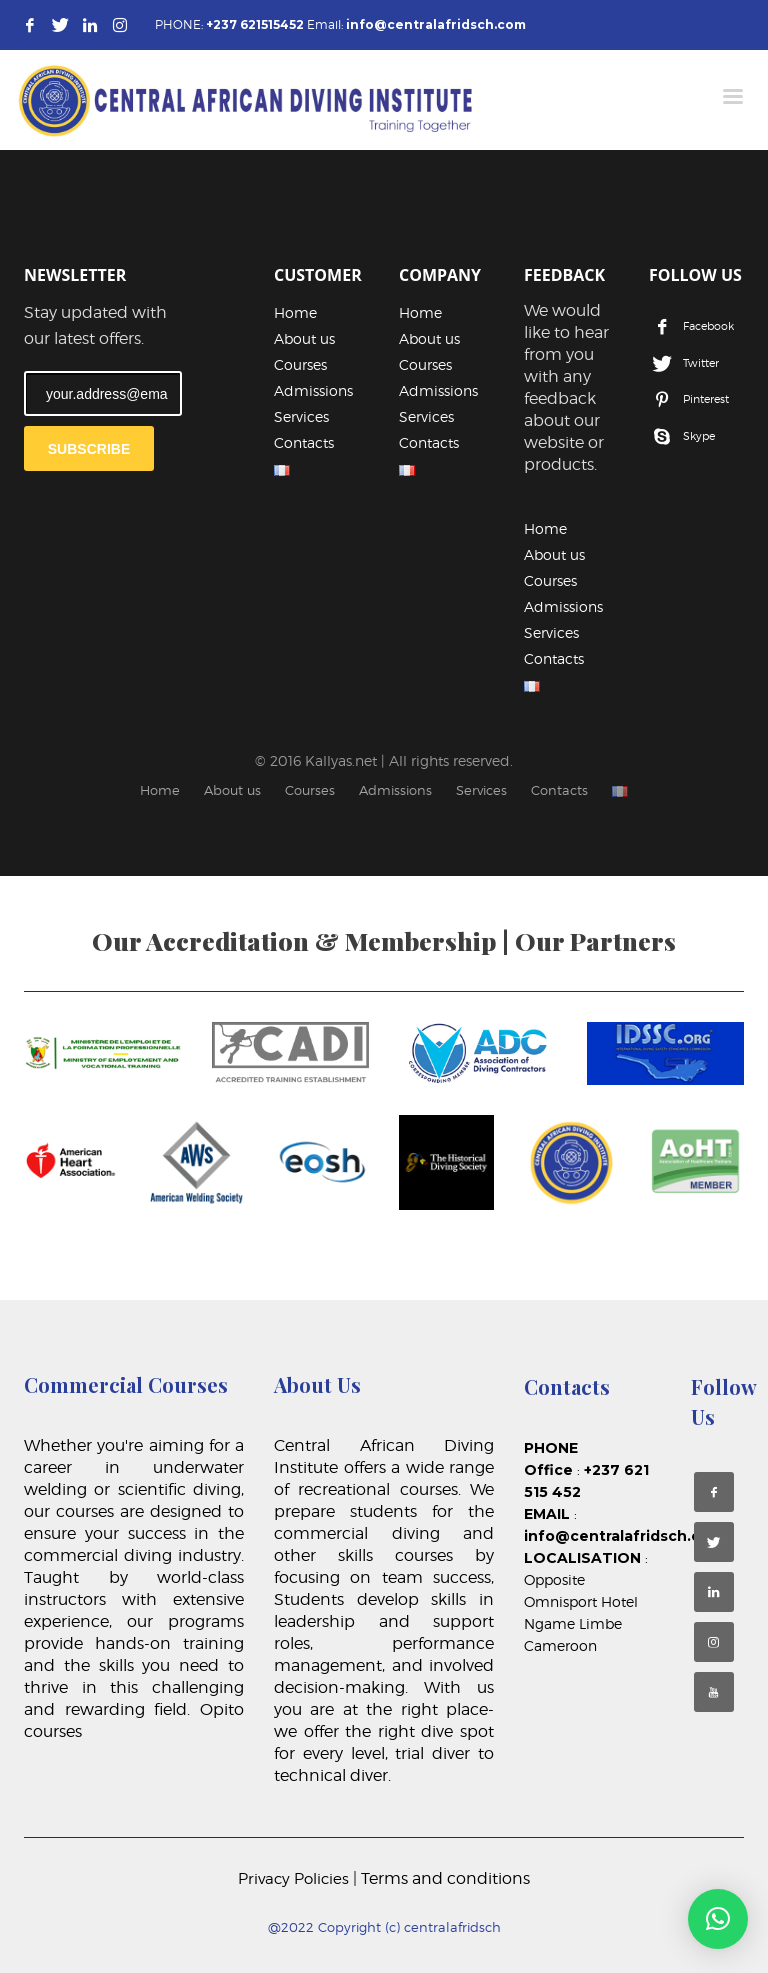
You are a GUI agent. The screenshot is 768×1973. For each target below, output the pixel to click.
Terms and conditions (445, 1878)
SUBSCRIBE (89, 449)
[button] (718, 1919)
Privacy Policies (295, 1879)
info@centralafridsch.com (436, 24)
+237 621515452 (255, 24)
